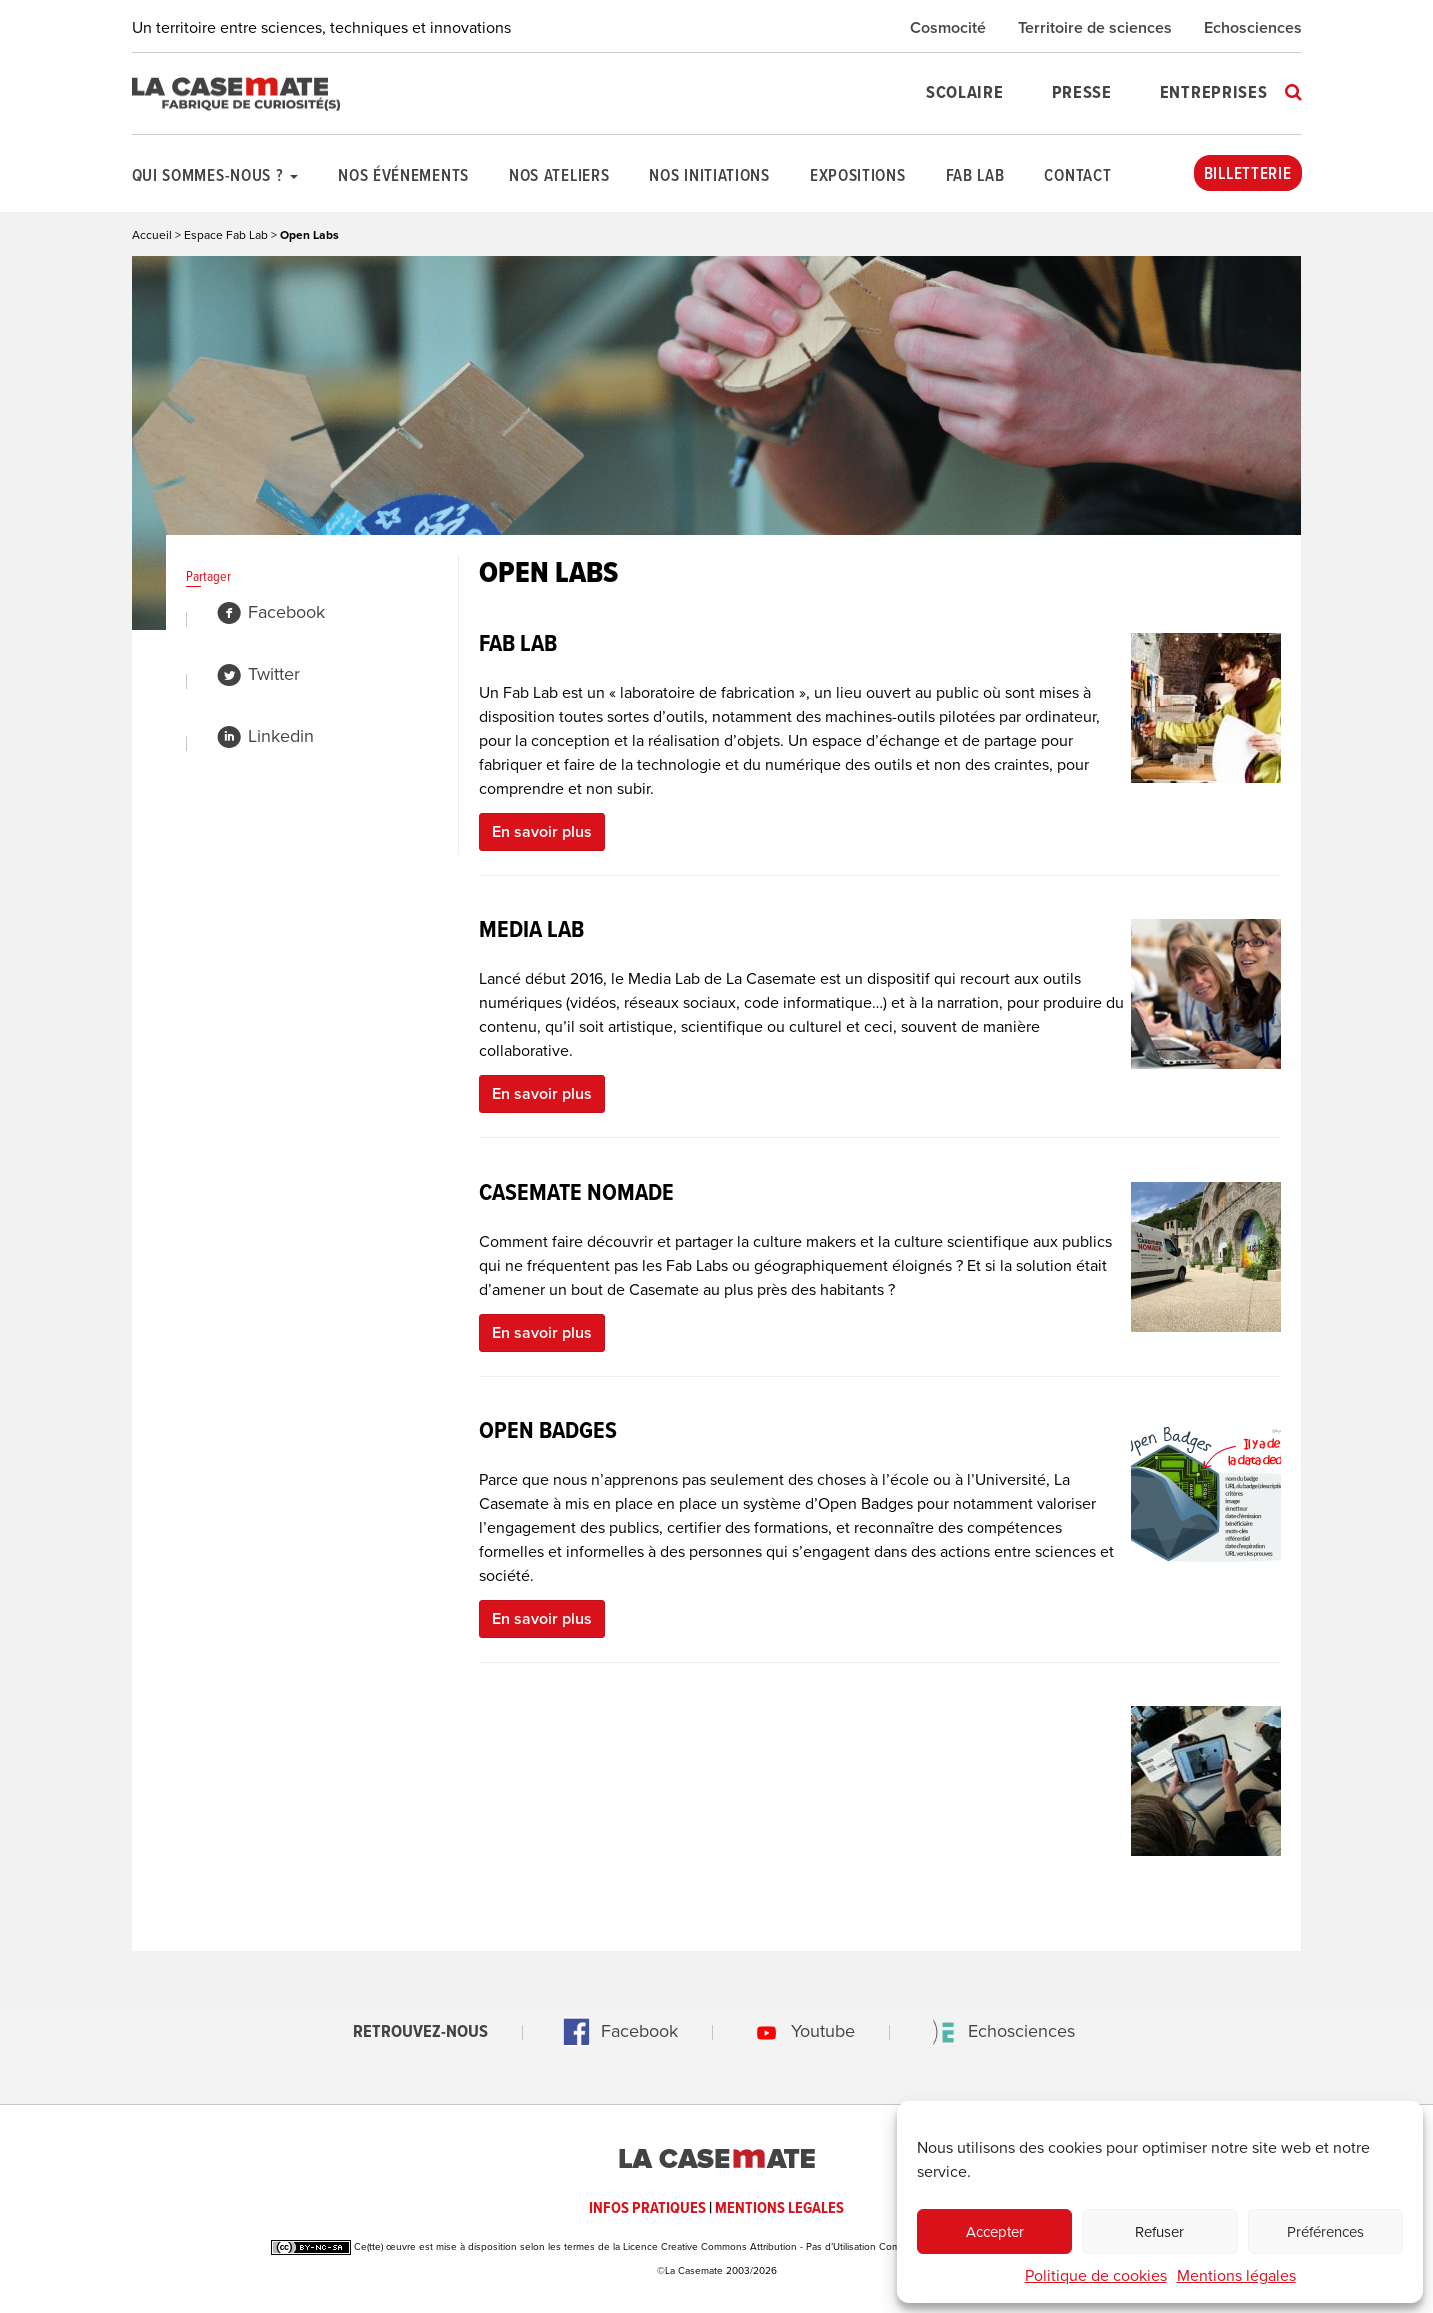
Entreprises (1214, 93)
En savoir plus (542, 832)
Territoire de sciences (1095, 28)
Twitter (258, 674)
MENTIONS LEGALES (779, 2208)
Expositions (858, 177)
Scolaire (965, 93)
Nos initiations (709, 177)
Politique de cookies (1096, 2276)
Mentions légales (1236, 2276)
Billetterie (1248, 175)
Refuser (1159, 2232)
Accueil (152, 235)
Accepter (995, 2232)
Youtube (798, 2031)
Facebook (270, 612)
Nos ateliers (559, 177)
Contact (1077, 177)
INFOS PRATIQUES (647, 2208)
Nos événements (403, 177)
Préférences (1325, 2232)
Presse (1082, 93)
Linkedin (265, 736)
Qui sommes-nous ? (215, 177)
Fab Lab (975, 177)
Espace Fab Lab (226, 235)
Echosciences (1253, 28)
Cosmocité (948, 28)
